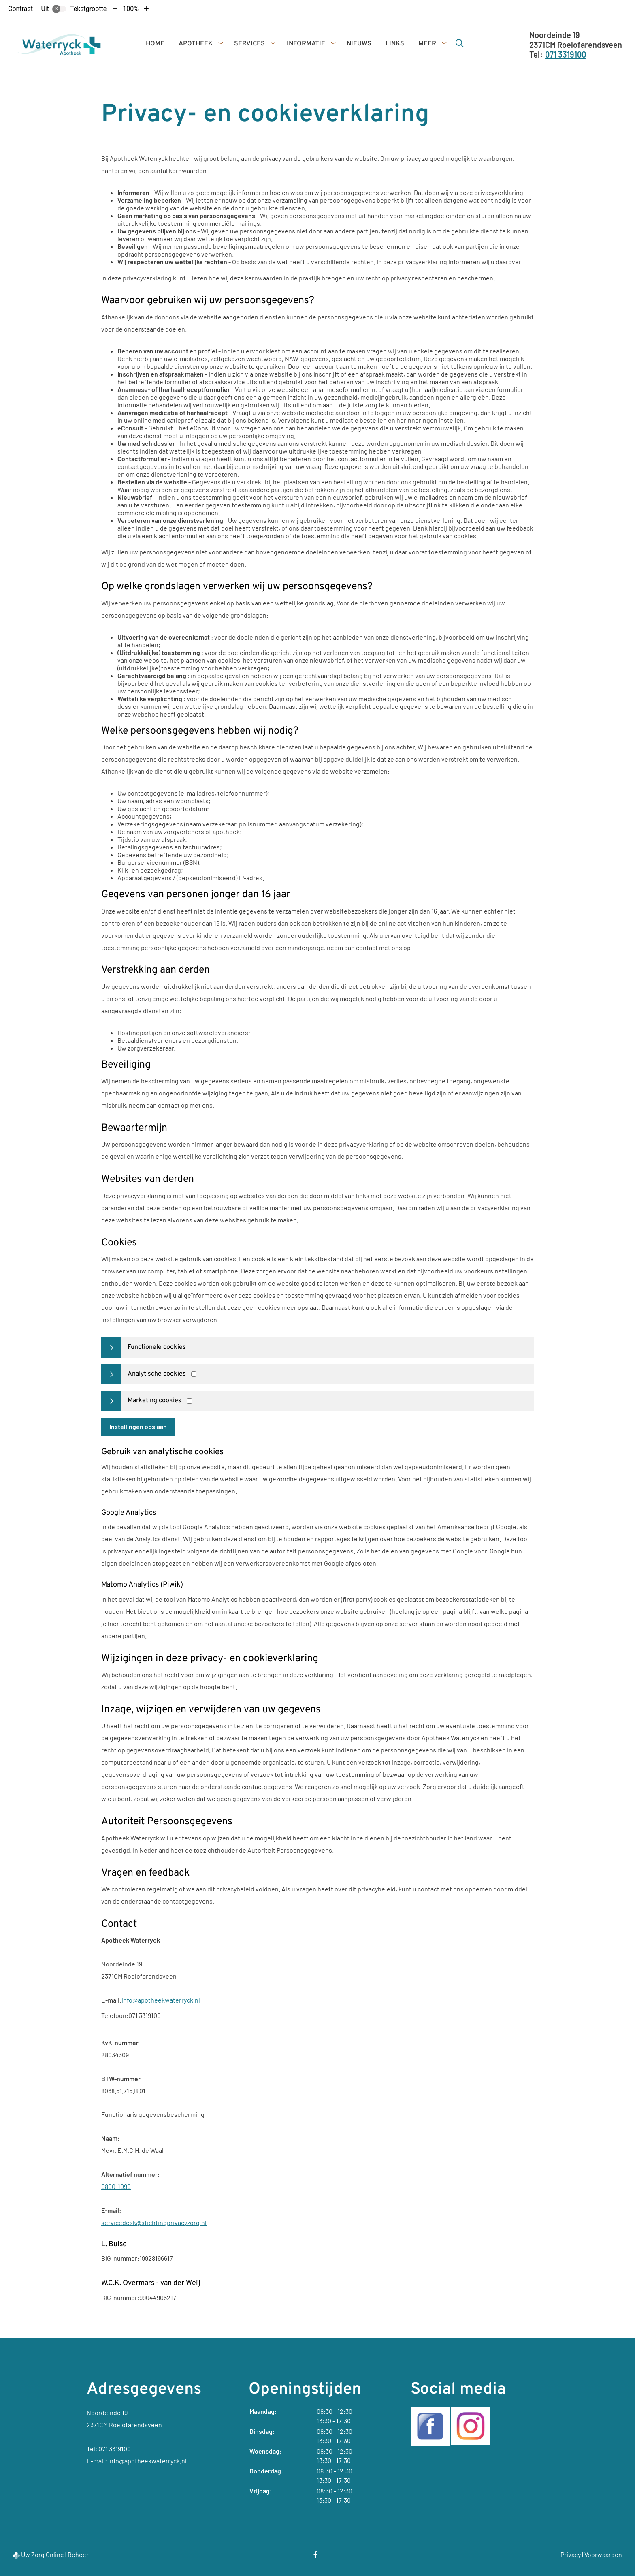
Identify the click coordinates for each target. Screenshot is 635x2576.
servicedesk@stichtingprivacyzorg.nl (154, 2222)
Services (249, 44)
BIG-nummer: (120, 2258)
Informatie (306, 44)
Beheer (78, 2554)
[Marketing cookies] (189, 1401)
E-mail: (111, 2000)
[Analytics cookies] (193, 1374)
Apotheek (196, 44)
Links (395, 44)
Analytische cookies (157, 1374)
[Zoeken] (460, 43)
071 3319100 (114, 2448)
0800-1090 (116, 2186)
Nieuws (359, 44)
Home (155, 44)
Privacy (570, 2554)
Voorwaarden (603, 2554)
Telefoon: (114, 2015)
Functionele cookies (157, 1347)
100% (131, 9)
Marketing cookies (154, 1401)
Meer (427, 44)
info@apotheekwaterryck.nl (160, 2000)
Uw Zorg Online (42, 2554)
